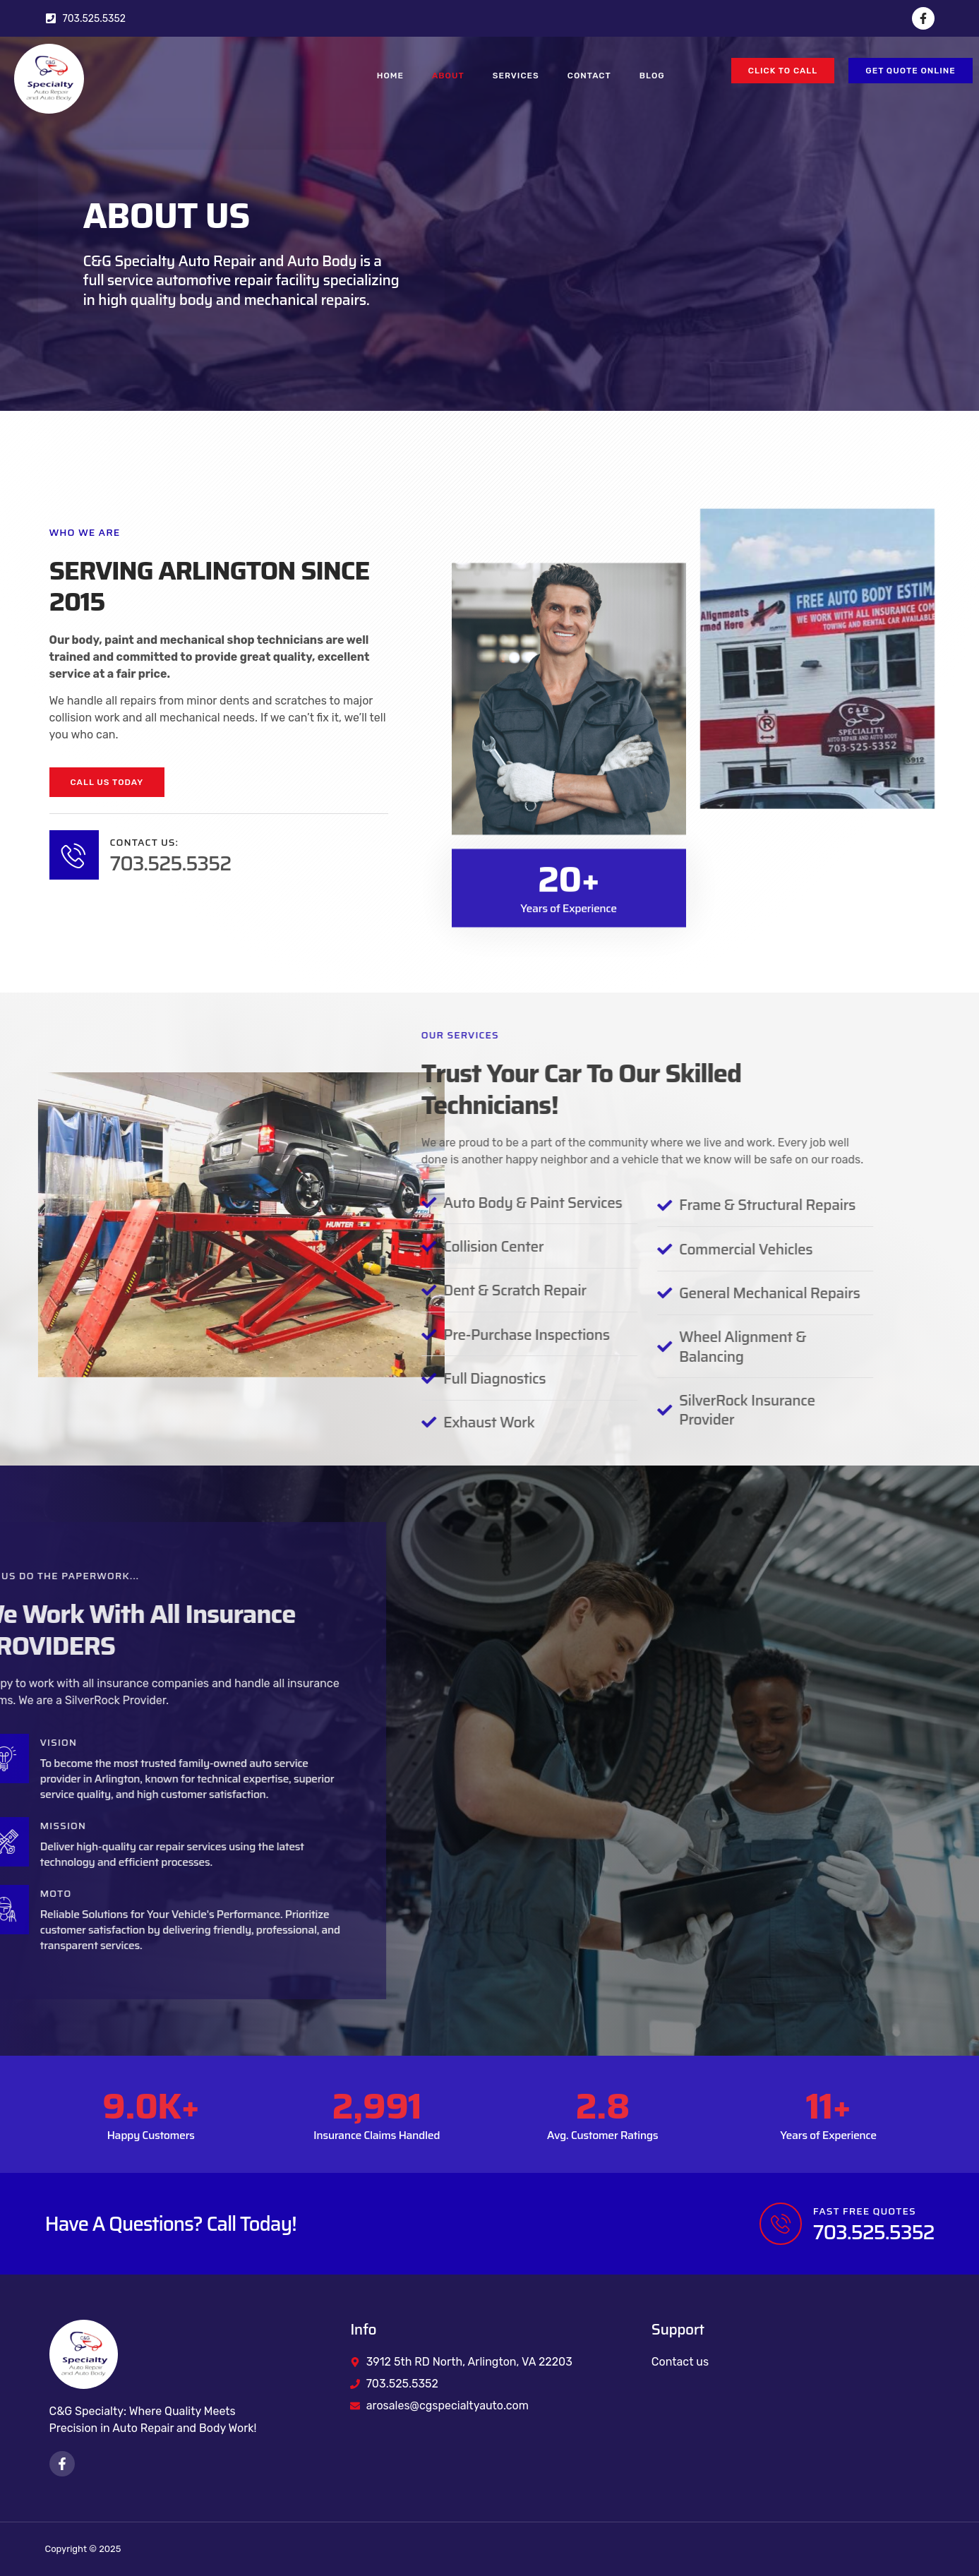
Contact (589, 75)
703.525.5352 (169, 863)
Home (390, 75)
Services (516, 75)
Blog (652, 75)
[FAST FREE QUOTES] (780, 2224)
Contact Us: (143, 842)
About (448, 75)
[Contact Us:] (72, 855)
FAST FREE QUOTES (864, 2211)
